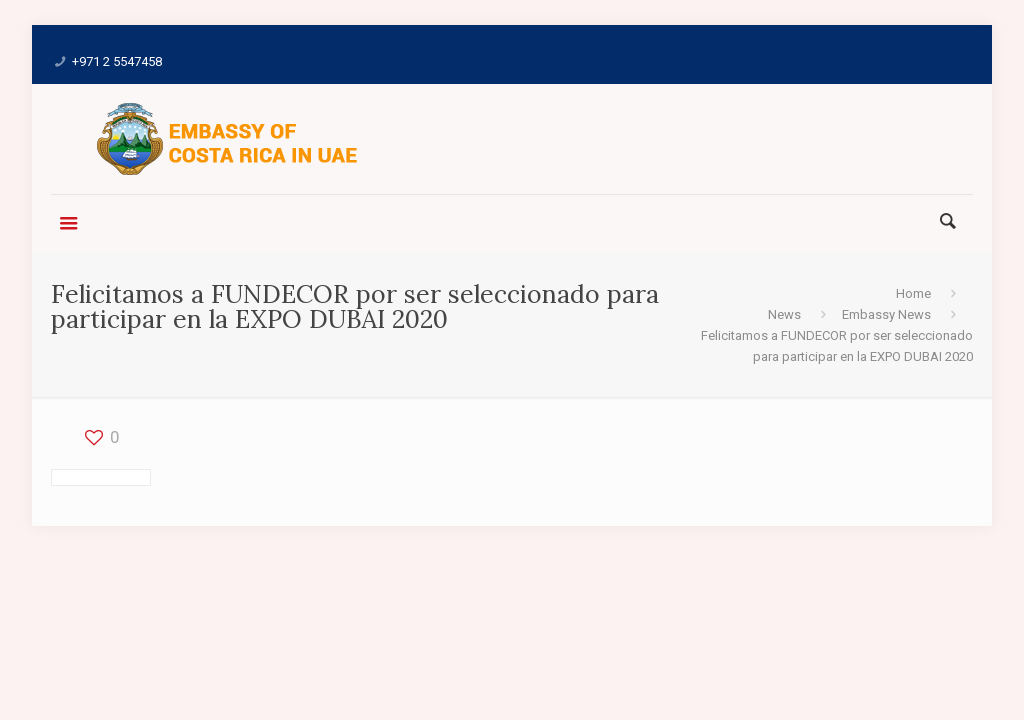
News (784, 314)
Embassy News (886, 314)
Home (913, 293)
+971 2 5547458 (117, 61)
